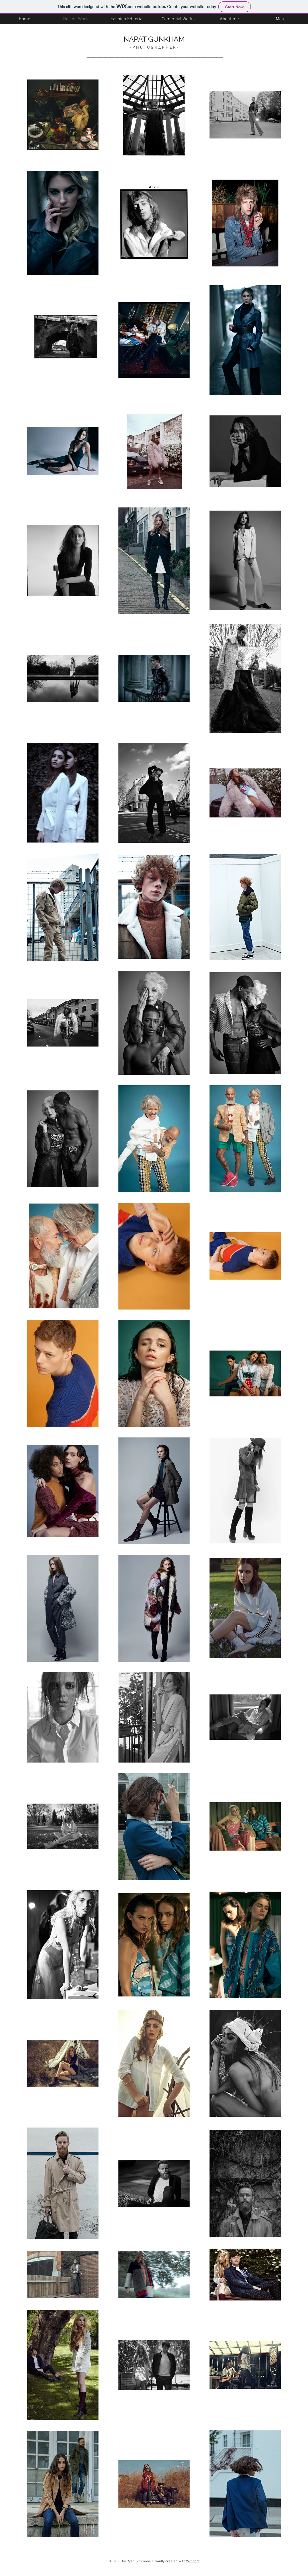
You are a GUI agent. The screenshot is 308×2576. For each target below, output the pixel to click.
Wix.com (193, 2561)
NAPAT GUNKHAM (154, 39)
